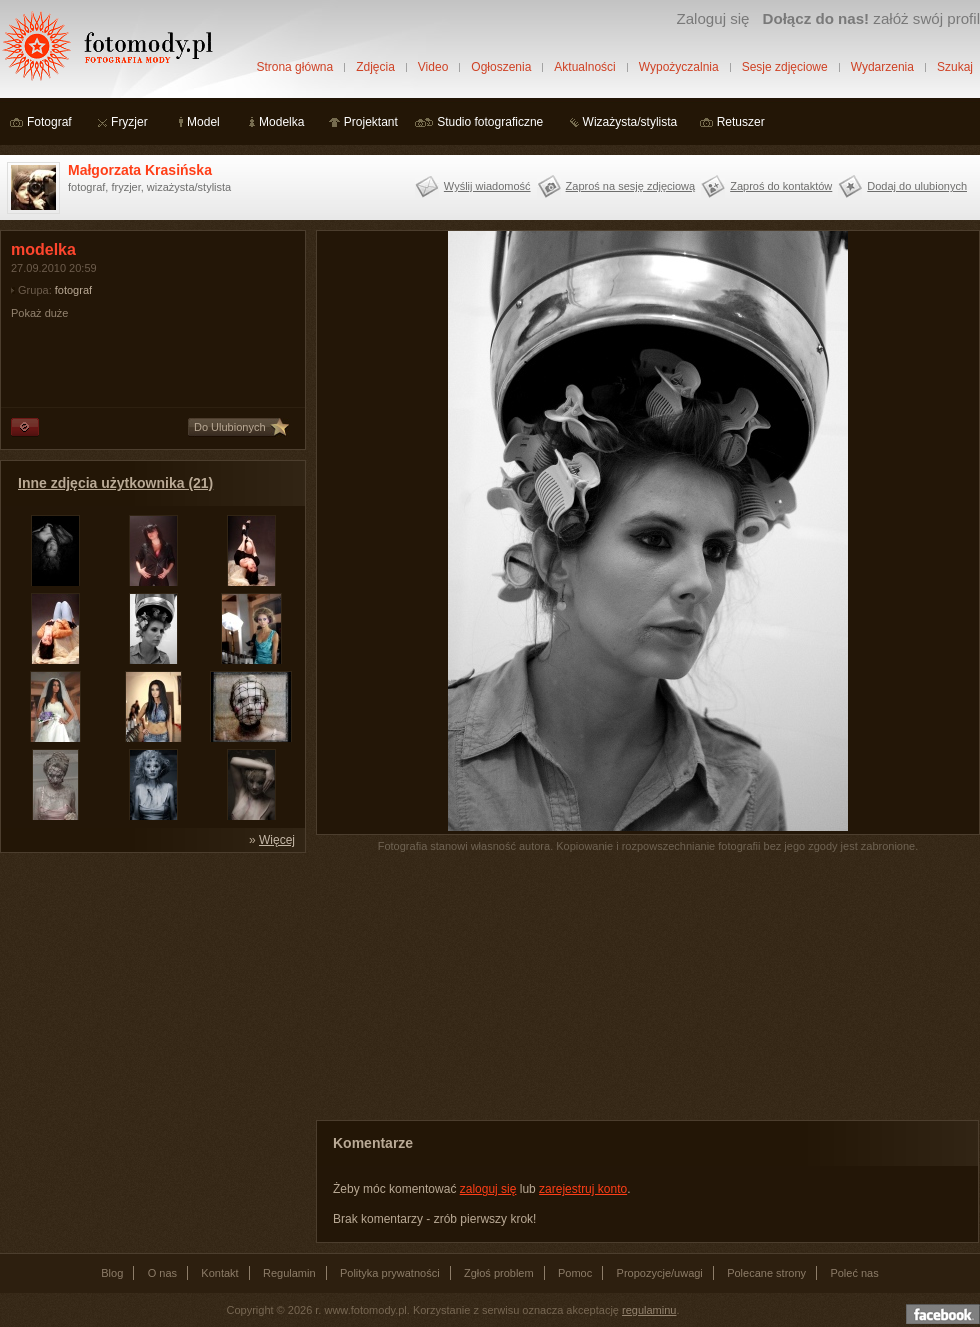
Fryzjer (129, 122)
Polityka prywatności (390, 1273)
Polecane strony (766, 1273)
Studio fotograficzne (490, 122)
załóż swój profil (871, 18)
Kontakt (219, 1273)
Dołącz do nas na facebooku (943, 1314)
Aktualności (584, 67)
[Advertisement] (150, 988)
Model (203, 122)
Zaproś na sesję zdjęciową (631, 186)
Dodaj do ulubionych (917, 186)
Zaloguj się (712, 18)
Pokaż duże (39, 313)
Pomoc (575, 1273)
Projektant (371, 122)
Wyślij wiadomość (487, 186)
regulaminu (649, 1310)
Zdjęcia (375, 67)
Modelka (281, 122)
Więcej (277, 840)
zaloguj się (488, 1189)
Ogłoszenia (501, 67)
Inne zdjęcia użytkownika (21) (115, 483)
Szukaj (955, 67)
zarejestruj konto (583, 1189)
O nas (162, 1273)
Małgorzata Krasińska (140, 170)
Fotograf (49, 122)
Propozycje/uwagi (660, 1273)
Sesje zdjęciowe (785, 67)
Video (433, 67)
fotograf (73, 290)
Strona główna (294, 67)
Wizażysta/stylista (630, 122)
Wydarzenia (882, 67)
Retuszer (741, 122)
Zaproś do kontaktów (781, 186)
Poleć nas (854, 1273)
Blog (112, 1273)
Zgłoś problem (499, 1273)
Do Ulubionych (230, 427)
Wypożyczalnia (679, 67)
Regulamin (289, 1273)
